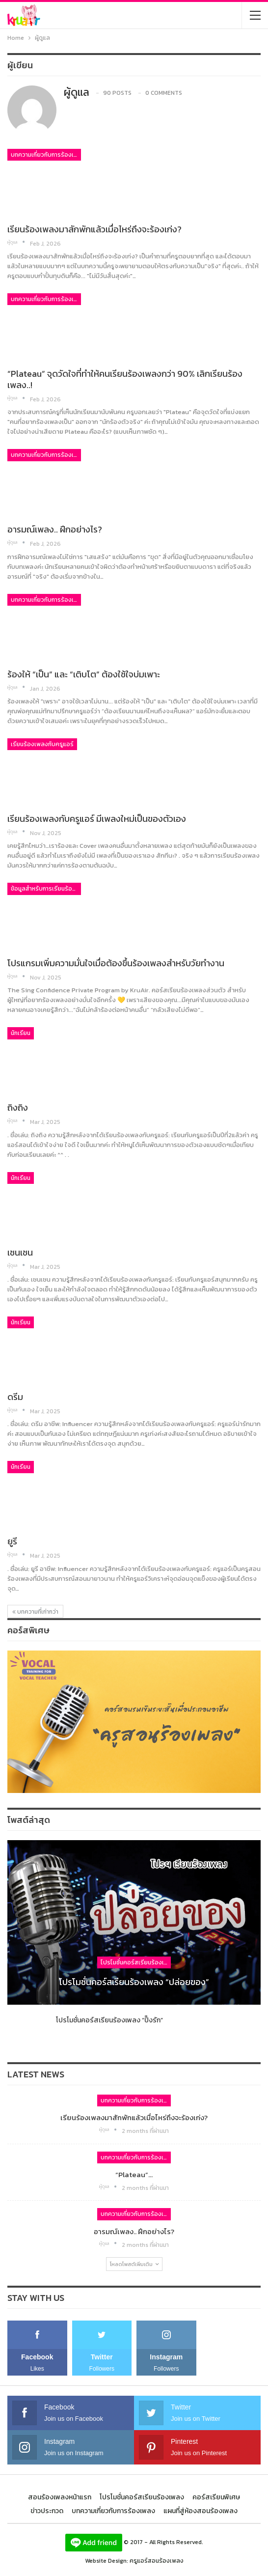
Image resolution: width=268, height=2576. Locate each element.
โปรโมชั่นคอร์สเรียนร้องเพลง (136, 1962)
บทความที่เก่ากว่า (35, 1611)
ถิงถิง (17, 1107)
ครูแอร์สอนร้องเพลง (157, 2560)
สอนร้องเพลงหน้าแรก (59, 2497)
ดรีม (15, 1396)
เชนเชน (20, 1252)
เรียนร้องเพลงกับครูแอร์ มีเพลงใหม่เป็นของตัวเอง (96, 818)
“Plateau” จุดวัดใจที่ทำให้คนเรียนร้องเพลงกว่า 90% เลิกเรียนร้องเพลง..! (124, 379)
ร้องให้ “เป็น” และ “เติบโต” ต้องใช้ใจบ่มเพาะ (83, 674)
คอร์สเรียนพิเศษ (216, 2497)
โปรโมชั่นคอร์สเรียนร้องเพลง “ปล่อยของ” (134, 1981)
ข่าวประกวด (46, 2511)
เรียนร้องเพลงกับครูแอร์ (42, 744)
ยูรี (12, 1541)
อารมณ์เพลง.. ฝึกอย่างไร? (54, 529)
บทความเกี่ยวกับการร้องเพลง (46, 154)
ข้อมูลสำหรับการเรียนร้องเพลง (46, 888)
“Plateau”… (134, 2174)
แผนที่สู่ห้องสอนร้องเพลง (200, 2511)
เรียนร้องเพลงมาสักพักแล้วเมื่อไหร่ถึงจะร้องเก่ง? (94, 229)
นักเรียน (20, 1033)
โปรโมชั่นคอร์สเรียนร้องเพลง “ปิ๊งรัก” (109, 2020)
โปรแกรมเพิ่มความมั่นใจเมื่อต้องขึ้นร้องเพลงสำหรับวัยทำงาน (115, 963)
